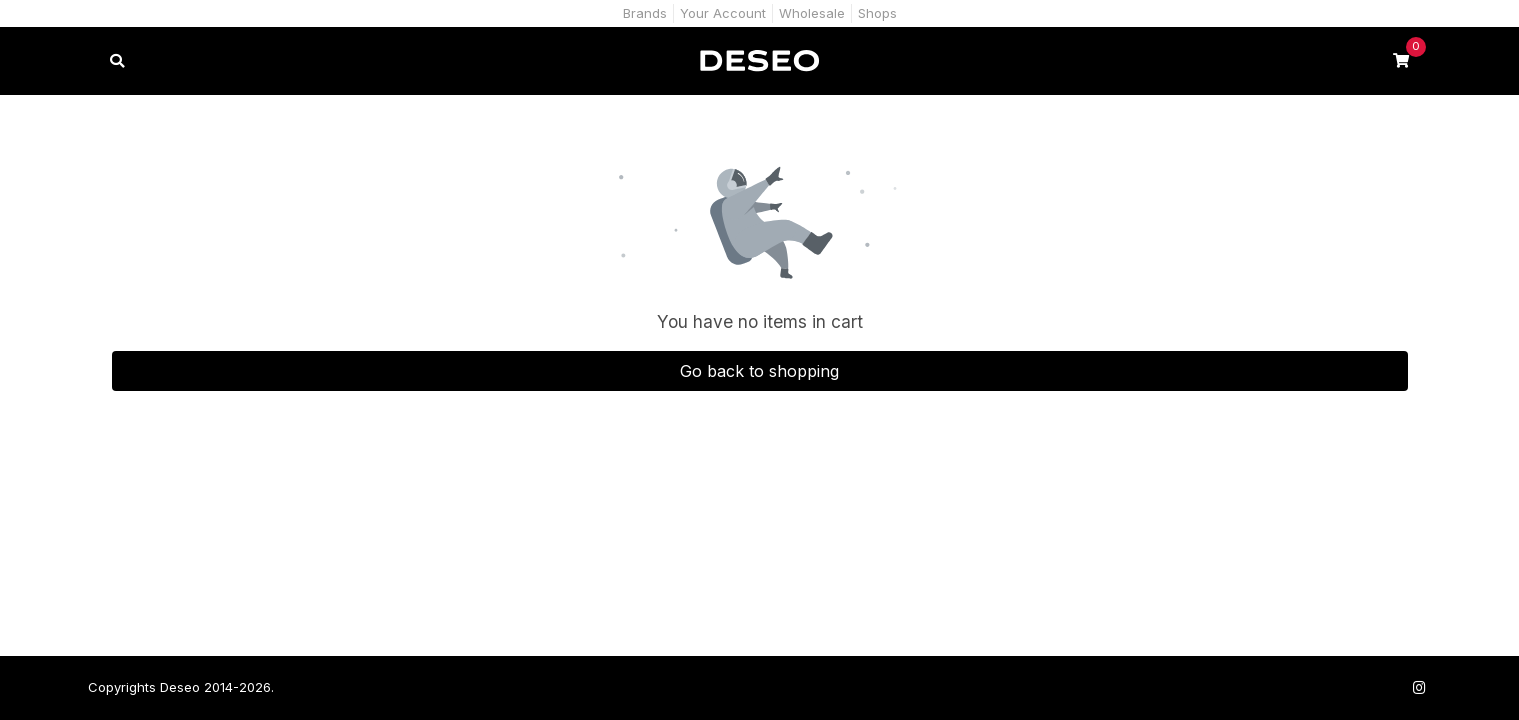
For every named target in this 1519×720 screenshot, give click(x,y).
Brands (645, 13)
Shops (877, 13)
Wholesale (812, 13)
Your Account (723, 13)
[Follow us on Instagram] (1420, 687)
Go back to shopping (759, 371)
